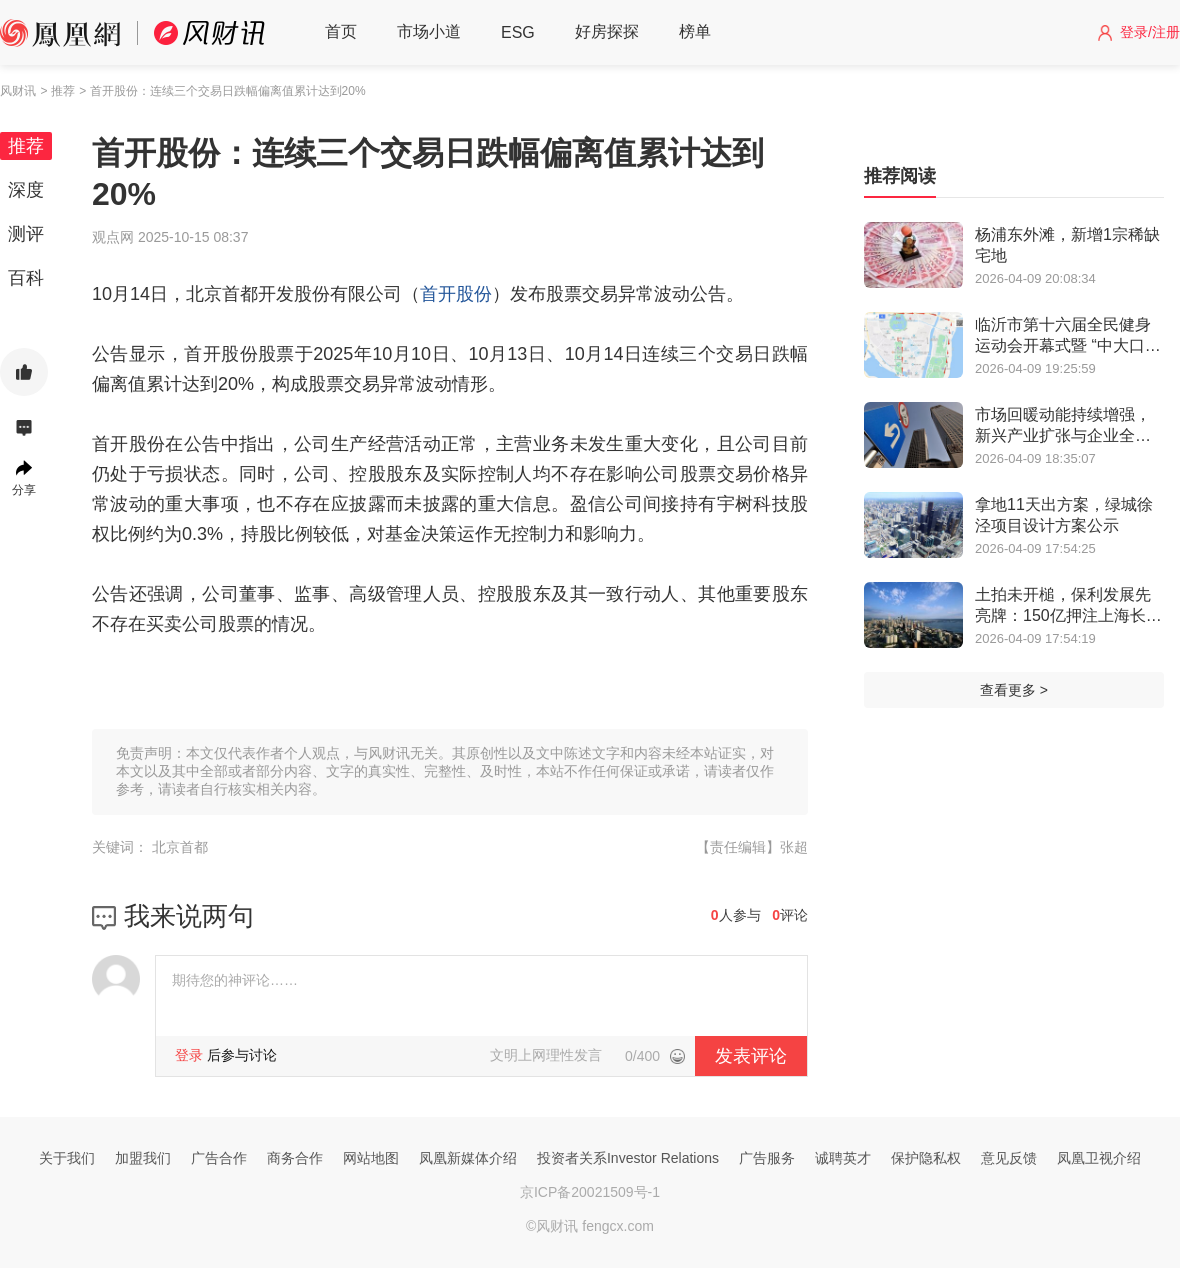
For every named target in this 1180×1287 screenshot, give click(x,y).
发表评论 (751, 1056)
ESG (518, 32)
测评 (26, 234)
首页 (341, 31)
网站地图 (371, 1158)
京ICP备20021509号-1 (590, 1192)
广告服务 (767, 1158)
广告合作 (219, 1158)
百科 (26, 278)
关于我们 (67, 1158)
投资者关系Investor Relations (628, 1158)
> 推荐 (57, 91)
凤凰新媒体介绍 (468, 1158)
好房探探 (607, 31)
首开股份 (456, 294)
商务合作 (295, 1158)
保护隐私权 (926, 1158)
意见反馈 (1009, 1158)
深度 (26, 190)
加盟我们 (143, 1158)
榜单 (695, 31)
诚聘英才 (843, 1158)
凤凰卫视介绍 (1099, 1158)
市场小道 (429, 31)
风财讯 (18, 91)
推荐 (26, 146)
